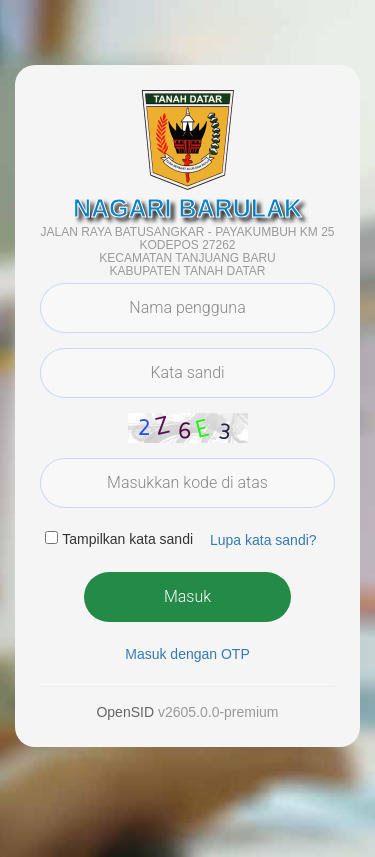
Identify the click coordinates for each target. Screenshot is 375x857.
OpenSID (125, 712)
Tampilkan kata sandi (127, 539)
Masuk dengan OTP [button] (187, 654)
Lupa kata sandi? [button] (263, 540)
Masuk (187, 596)
